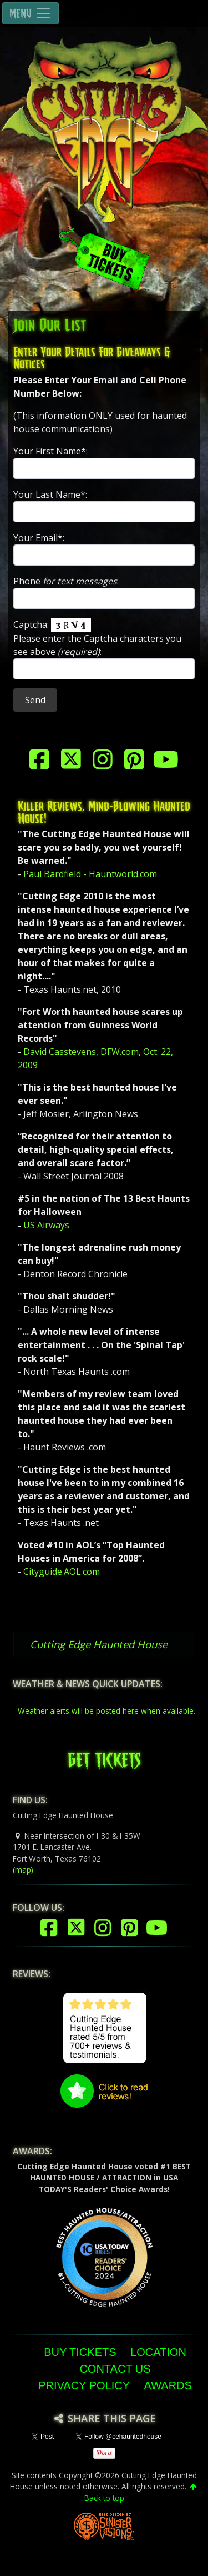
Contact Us (114, 2369)
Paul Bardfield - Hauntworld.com (90, 874)
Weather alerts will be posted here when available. (106, 1710)
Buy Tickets (80, 2352)
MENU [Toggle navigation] (30, 13)
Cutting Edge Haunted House (99, 1644)
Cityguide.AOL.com (61, 1571)
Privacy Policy (84, 2385)
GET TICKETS (104, 1757)
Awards (168, 2385)
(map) (23, 1869)
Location (158, 2352)
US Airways (46, 1225)
